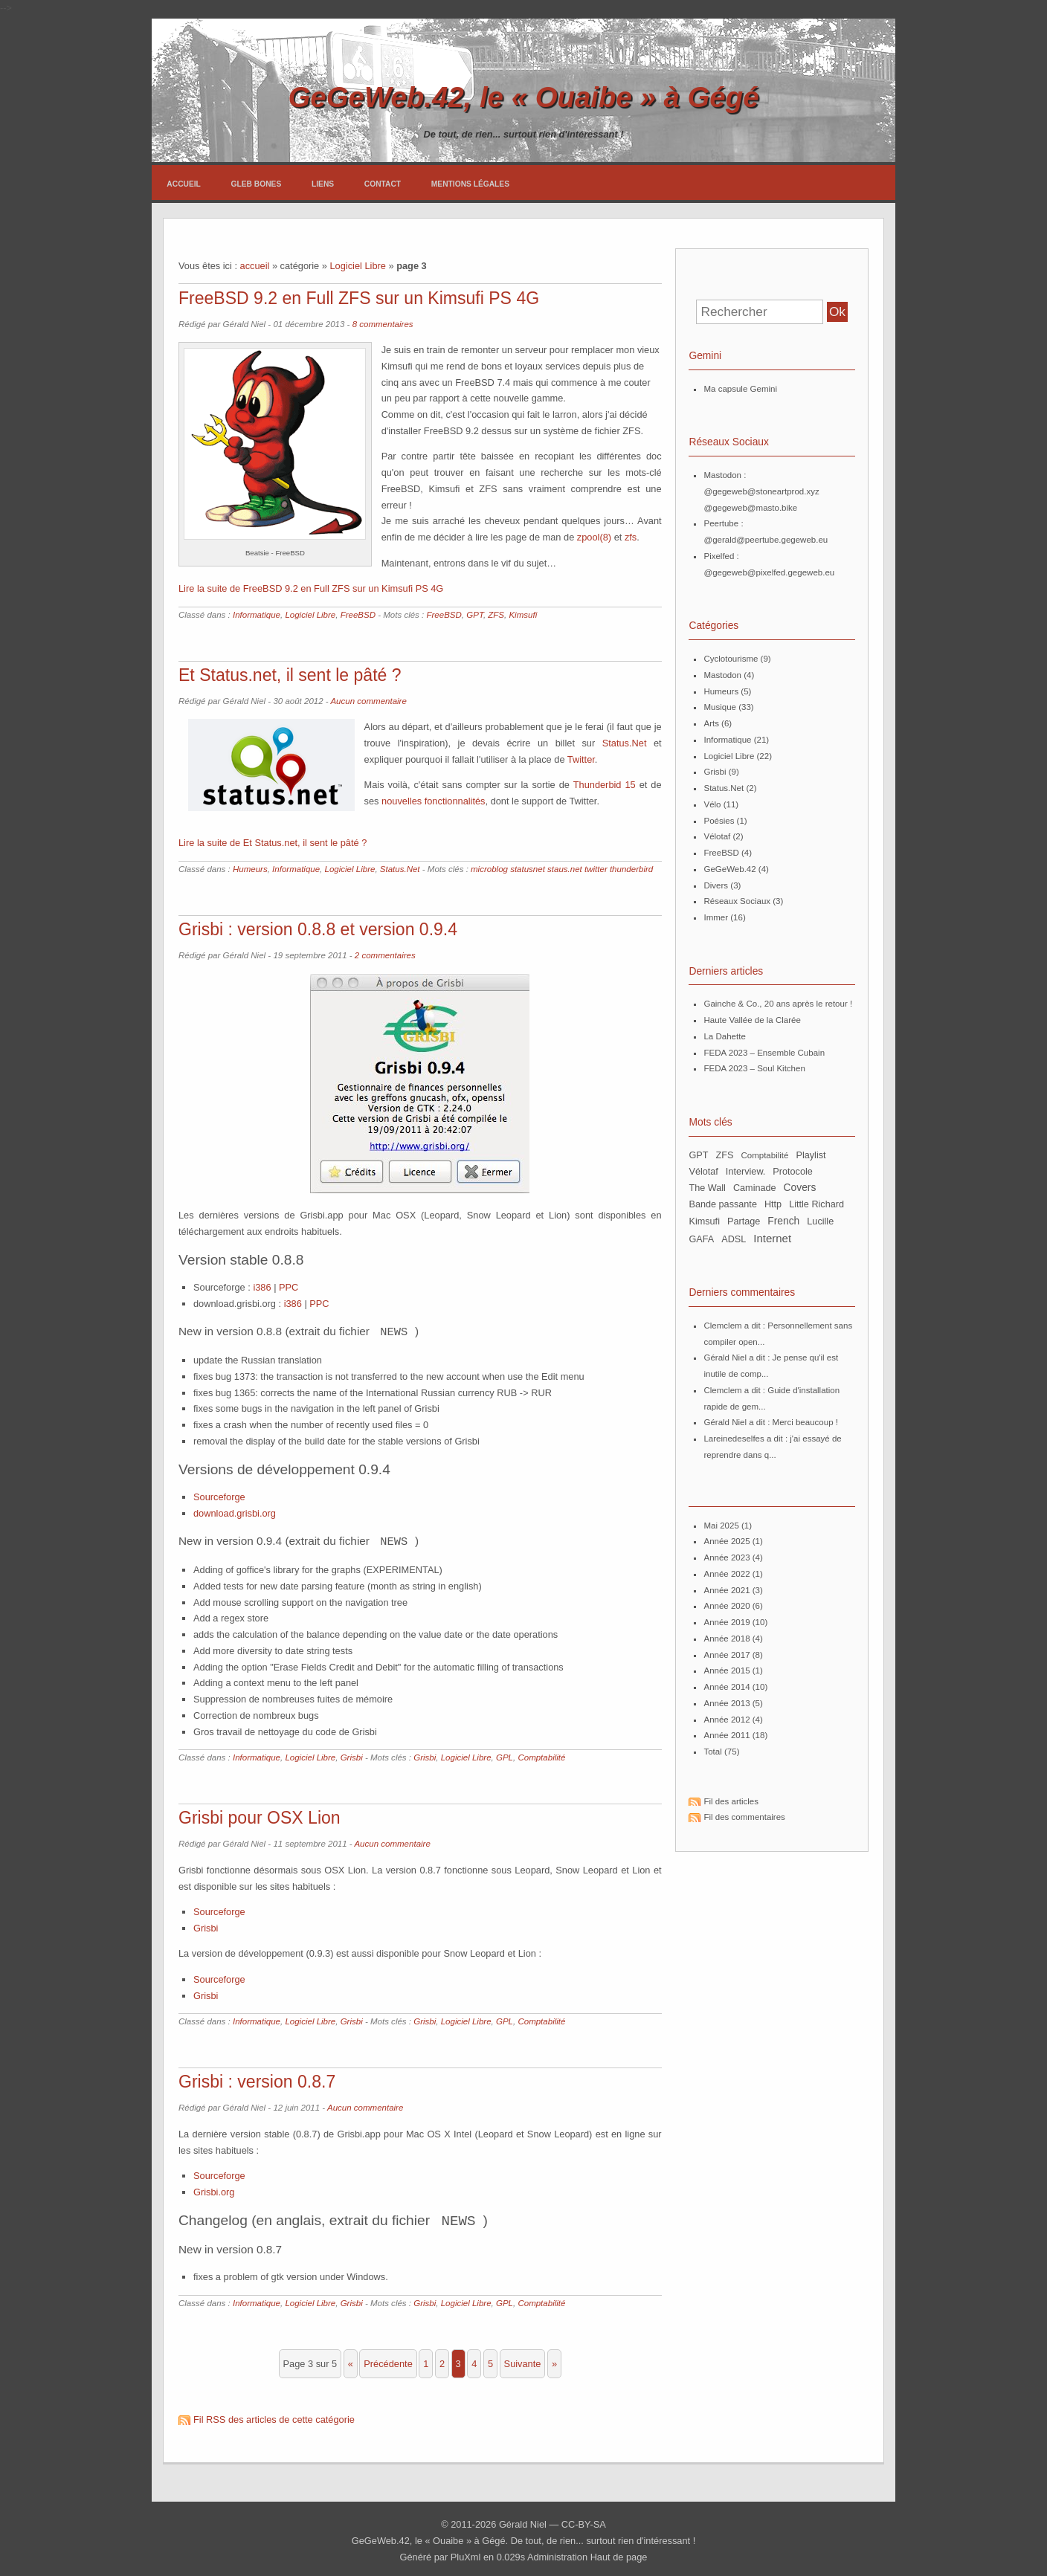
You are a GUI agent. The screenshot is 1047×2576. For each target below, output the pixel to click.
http (773, 1204)
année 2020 (726, 1605)
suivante (522, 2360)
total (713, 1751)
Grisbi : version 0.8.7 (256, 2078)
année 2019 (726, 1622)
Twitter (581, 759)
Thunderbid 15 (604, 784)
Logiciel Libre (357, 265)
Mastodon (722, 675)
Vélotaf (716, 836)
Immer (715, 917)
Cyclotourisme (730, 658)
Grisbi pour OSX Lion (259, 1814)
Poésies (718, 820)
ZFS (496, 614)
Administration (557, 2553)
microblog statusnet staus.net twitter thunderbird (562, 869)
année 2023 (726, 1557)
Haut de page (619, 2553)
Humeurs (250, 869)
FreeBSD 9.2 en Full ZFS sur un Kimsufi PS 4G (358, 298)
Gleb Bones (256, 184)
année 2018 (726, 1638)
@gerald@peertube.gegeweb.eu (765, 539)
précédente (388, 2360)
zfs (631, 537)
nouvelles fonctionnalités (433, 801)
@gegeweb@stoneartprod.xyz (761, 491)
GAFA (701, 1239)
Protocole (792, 1171)
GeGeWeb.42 (729, 869)
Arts (710, 723)
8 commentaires (382, 324)
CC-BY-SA (583, 2520)
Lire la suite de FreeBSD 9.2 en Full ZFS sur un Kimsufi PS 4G (310, 588)
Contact (382, 184)
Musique (719, 707)
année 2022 (726, 1573)
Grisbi (352, 1754)
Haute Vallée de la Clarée (751, 1020)
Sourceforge (219, 1495)
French (783, 1221)
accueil (255, 265)
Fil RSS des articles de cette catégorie (274, 2415)
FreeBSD (358, 614)
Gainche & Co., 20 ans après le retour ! (777, 1003)
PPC (288, 1287)
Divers (715, 885)
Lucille (820, 1221)
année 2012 (726, 1719)
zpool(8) (594, 537)
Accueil (184, 184)
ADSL (733, 1239)
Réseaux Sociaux (736, 901)
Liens (323, 184)
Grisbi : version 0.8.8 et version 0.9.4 (317, 929)
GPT (474, 614)
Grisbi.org (213, 2189)
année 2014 (726, 1686)
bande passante (723, 1204)
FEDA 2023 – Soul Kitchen (754, 1068)
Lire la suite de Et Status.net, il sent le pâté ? (272, 842)
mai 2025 (720, 1525)
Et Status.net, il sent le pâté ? (290, 675)
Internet (772, 1238)
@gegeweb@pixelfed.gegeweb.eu (768, 572)
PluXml (466, 2553)
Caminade (754, 1188)
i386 (262, 1287)
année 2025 (726, 1541)
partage (743, 1221)
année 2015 (726, 1670)
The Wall (707, 1188)
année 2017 (726, 1654)
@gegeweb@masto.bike (750, 507)
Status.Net (624, 743)
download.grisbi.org (234, 1511)
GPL (504, 1754)
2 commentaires (385, 955)
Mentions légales (470, 184)
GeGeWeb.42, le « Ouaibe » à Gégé (523, 97)
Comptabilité (541, 1754)
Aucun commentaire (368, 701)
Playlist (810, 1155)
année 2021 (726, 1590)
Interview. (745, 1171)
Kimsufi (523, 614)
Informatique (256, 614)
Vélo (712, 804)
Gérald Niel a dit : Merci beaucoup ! (770, 1422)
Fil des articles (730, 1801)
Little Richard (816, 1204)
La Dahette (724, 1036)
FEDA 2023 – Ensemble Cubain (764, 1052)
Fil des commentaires (744, 1816)
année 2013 (726, 1703)
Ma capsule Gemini (740, 388)
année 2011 (726, 1735)
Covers (800, 1187)
